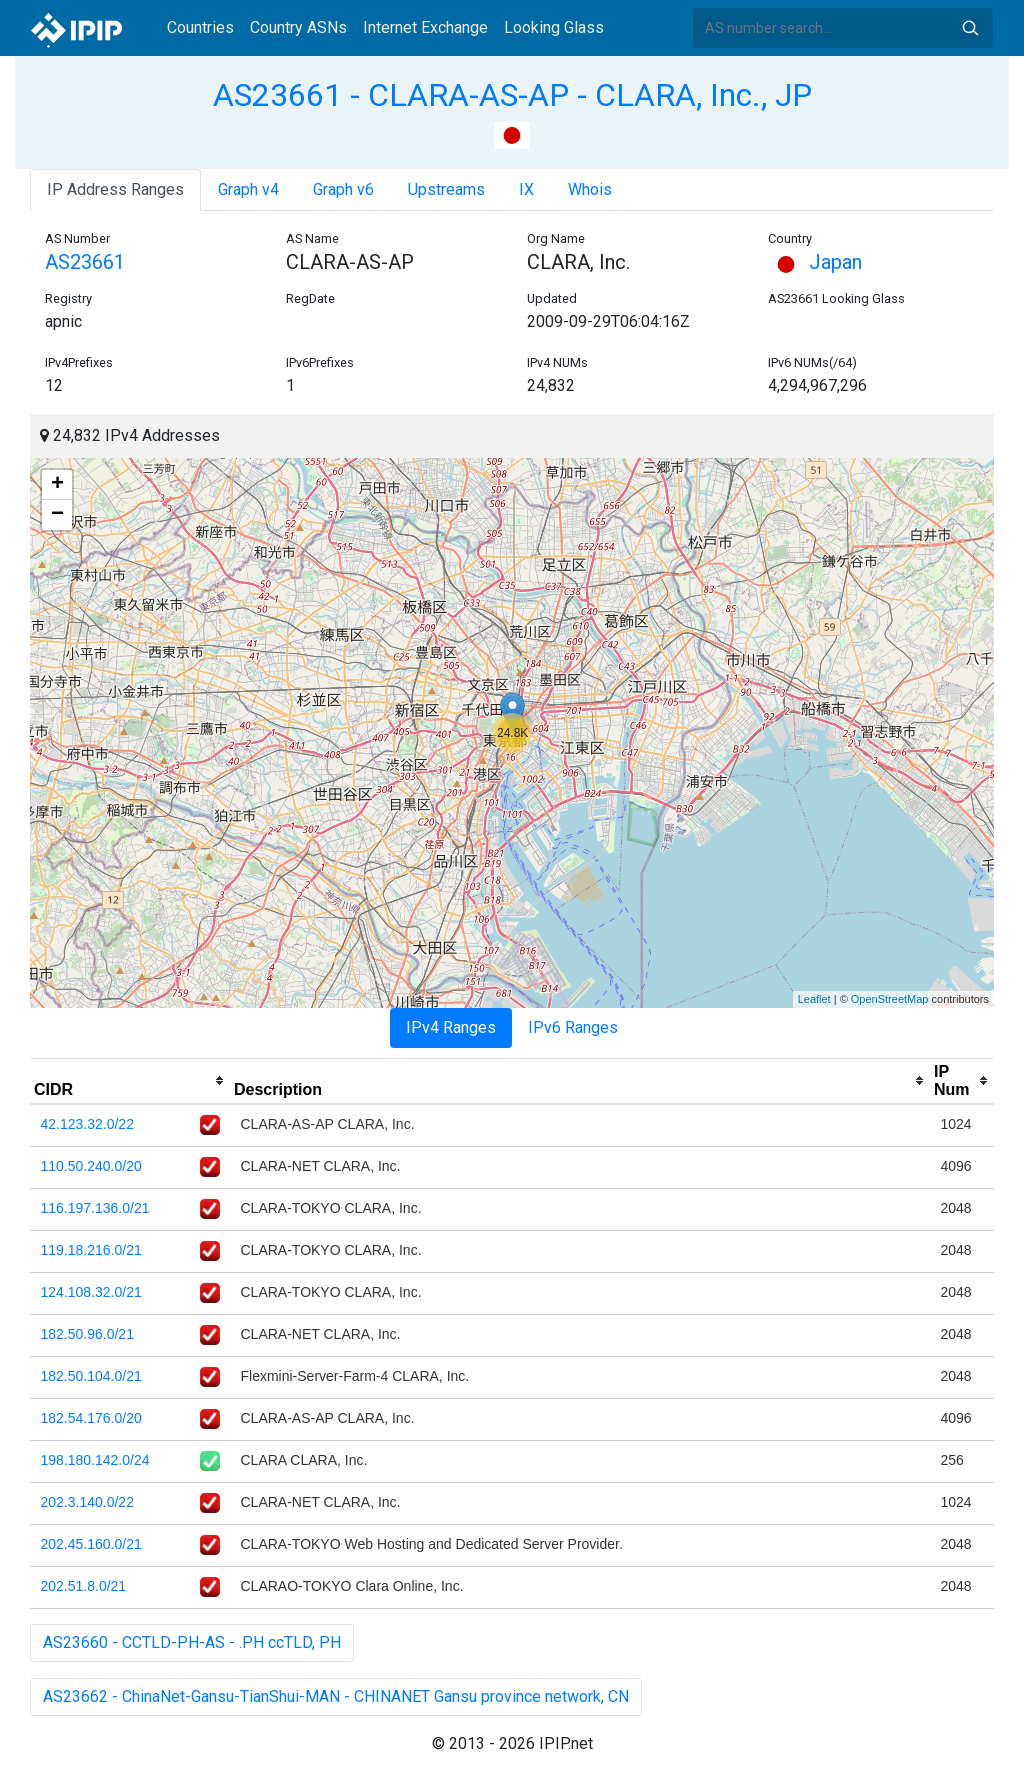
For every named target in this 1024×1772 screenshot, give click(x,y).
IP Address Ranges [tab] (115, 189)
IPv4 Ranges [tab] (451, 1027)
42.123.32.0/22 (87, 1124)
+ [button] (57, 485)
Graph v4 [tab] (248, 189)
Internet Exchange (425, 27)
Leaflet (814, 999)
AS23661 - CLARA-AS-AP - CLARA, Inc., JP (512, 95)
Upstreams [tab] (446, 189)
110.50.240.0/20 (91, 1166)
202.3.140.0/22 (87, 1502)
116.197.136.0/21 (95, 1208)
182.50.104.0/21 (91, 1376)
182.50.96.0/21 (87, 1334)
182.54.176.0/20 (91, 1418)
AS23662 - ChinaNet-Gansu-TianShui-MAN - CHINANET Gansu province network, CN (336, 1696)
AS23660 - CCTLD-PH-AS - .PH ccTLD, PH (192, 1642)
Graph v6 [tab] (343, 189)
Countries (200, 27)
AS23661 (85, 262)
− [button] (57, 515)
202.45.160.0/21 (91, 1544)
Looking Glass (554, 27)
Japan (815, 262)
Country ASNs (298, 27)
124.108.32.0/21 (91, 1292)
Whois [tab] (590, 189)
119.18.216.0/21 (91, 1250)
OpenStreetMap (890, 999)
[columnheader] (130, 1081)
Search (970, 28)
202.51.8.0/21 (84, 1586)
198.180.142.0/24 (95, 1460)
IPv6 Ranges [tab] (573, 1027)
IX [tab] (526, 189)
